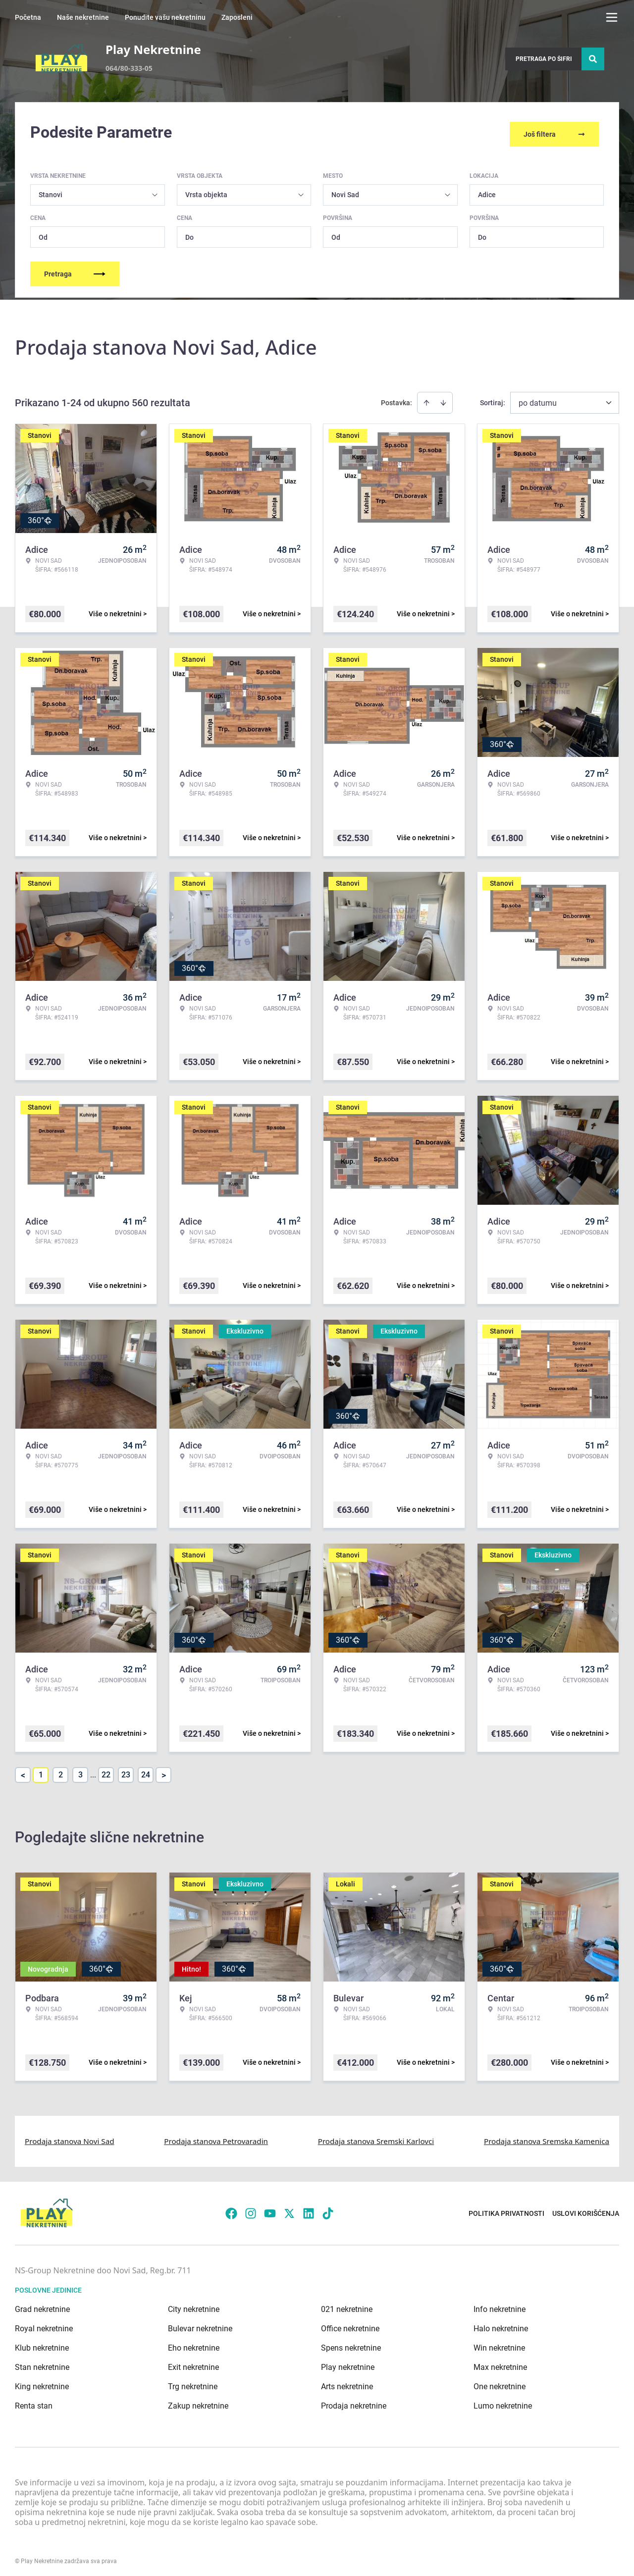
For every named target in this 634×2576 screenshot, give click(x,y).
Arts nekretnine (347, 2382)
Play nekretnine (347, 2362)
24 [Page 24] (145, 1770)
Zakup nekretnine (198, 2401)
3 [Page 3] (80, 1770)
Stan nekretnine (42, 2362)
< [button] (23, 1771)
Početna (28, 17)
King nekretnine (42, 2382)
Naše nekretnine (83, 17)
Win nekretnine (499, 2343)
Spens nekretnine (351, 2343)
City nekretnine (193, 2304)
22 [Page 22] (106, 1770)
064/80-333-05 (129, 68)
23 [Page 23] (125, 1770)
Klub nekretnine (42, 2343)
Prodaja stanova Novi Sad (69, 2137)
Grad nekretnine (42, 2304)
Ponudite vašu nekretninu (165, 17)
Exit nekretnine (193, 2362)
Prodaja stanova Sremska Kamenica (546, 2137)
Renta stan (34, 2401)
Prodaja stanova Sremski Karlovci (376, 2137)
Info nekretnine (500, 2304)
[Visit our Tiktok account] (328, 2208)
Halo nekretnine (501, 2324)
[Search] (592, 59)
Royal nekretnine (44, 2324)
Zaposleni (237, 17)
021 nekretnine (346, 2304)
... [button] (93, 1770)
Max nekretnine (500, 2362)
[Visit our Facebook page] (231, 2208)
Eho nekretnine (193, 2343)
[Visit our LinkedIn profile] (309, 2208)
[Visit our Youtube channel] (270, 2208)
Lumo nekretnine (503, 2401)
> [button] (163, 1771)
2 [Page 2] (60, 1770)
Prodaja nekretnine (353, 2401)
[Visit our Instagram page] (251, 2208)
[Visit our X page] (289, 2208)
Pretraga (75, 269)
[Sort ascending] (426, 398)
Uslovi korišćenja (585, 2208)
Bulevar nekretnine (200, 2324)
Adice (487, 190)
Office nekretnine (350, 2324)
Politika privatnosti (506, 2208)
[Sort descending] (443, 398)
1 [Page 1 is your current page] (41, 1770)
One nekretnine (500, 2382)
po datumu (538, 398)
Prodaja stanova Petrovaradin (216, 2137)
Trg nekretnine (192, 2382)
